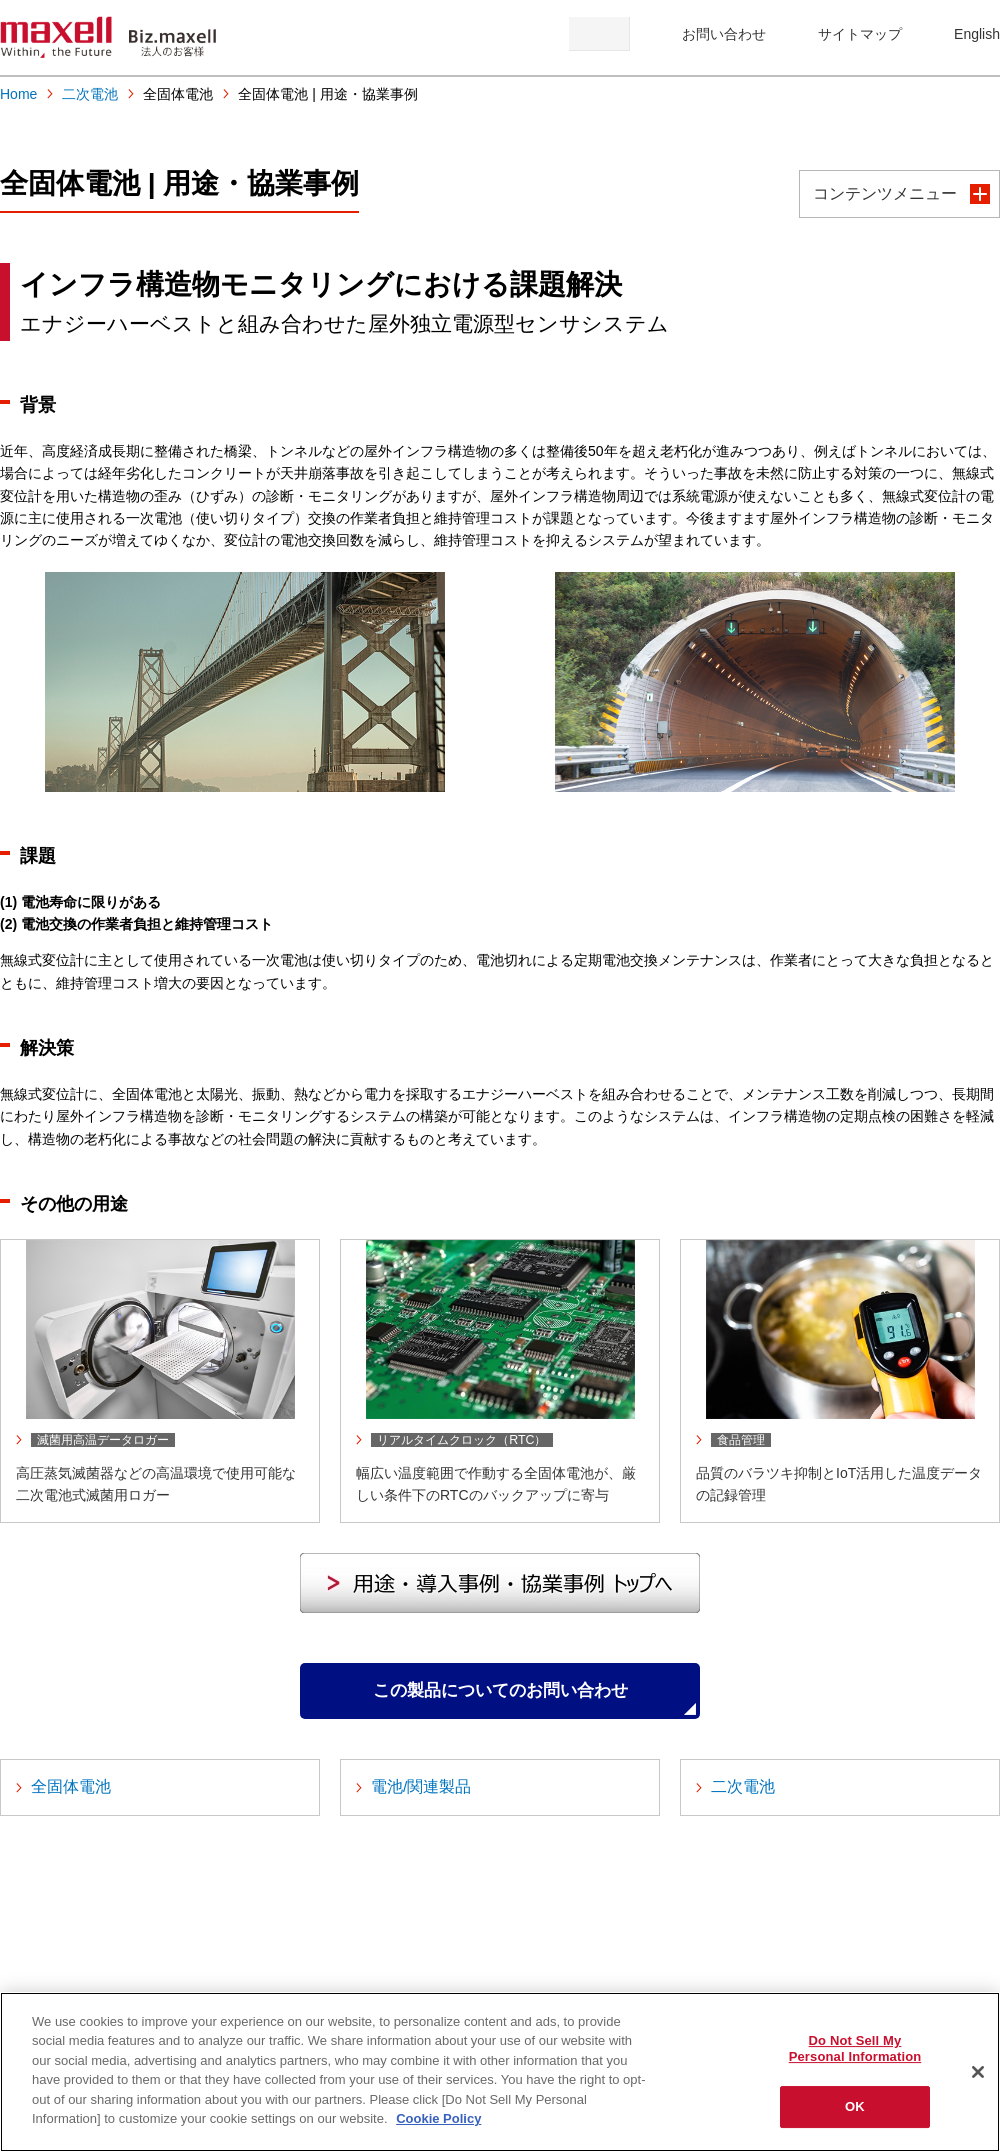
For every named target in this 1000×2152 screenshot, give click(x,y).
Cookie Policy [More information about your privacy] (438, 2118)
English (977, 34)
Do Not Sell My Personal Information (855, 2048)
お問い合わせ (724, 34)
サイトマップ (860, 34)
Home (18, 94)
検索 (599, 34)
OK (855, 2106)
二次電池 (90, 94)
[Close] (978, 2072)
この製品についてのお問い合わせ (500, 1699)
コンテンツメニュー (885, 193)
